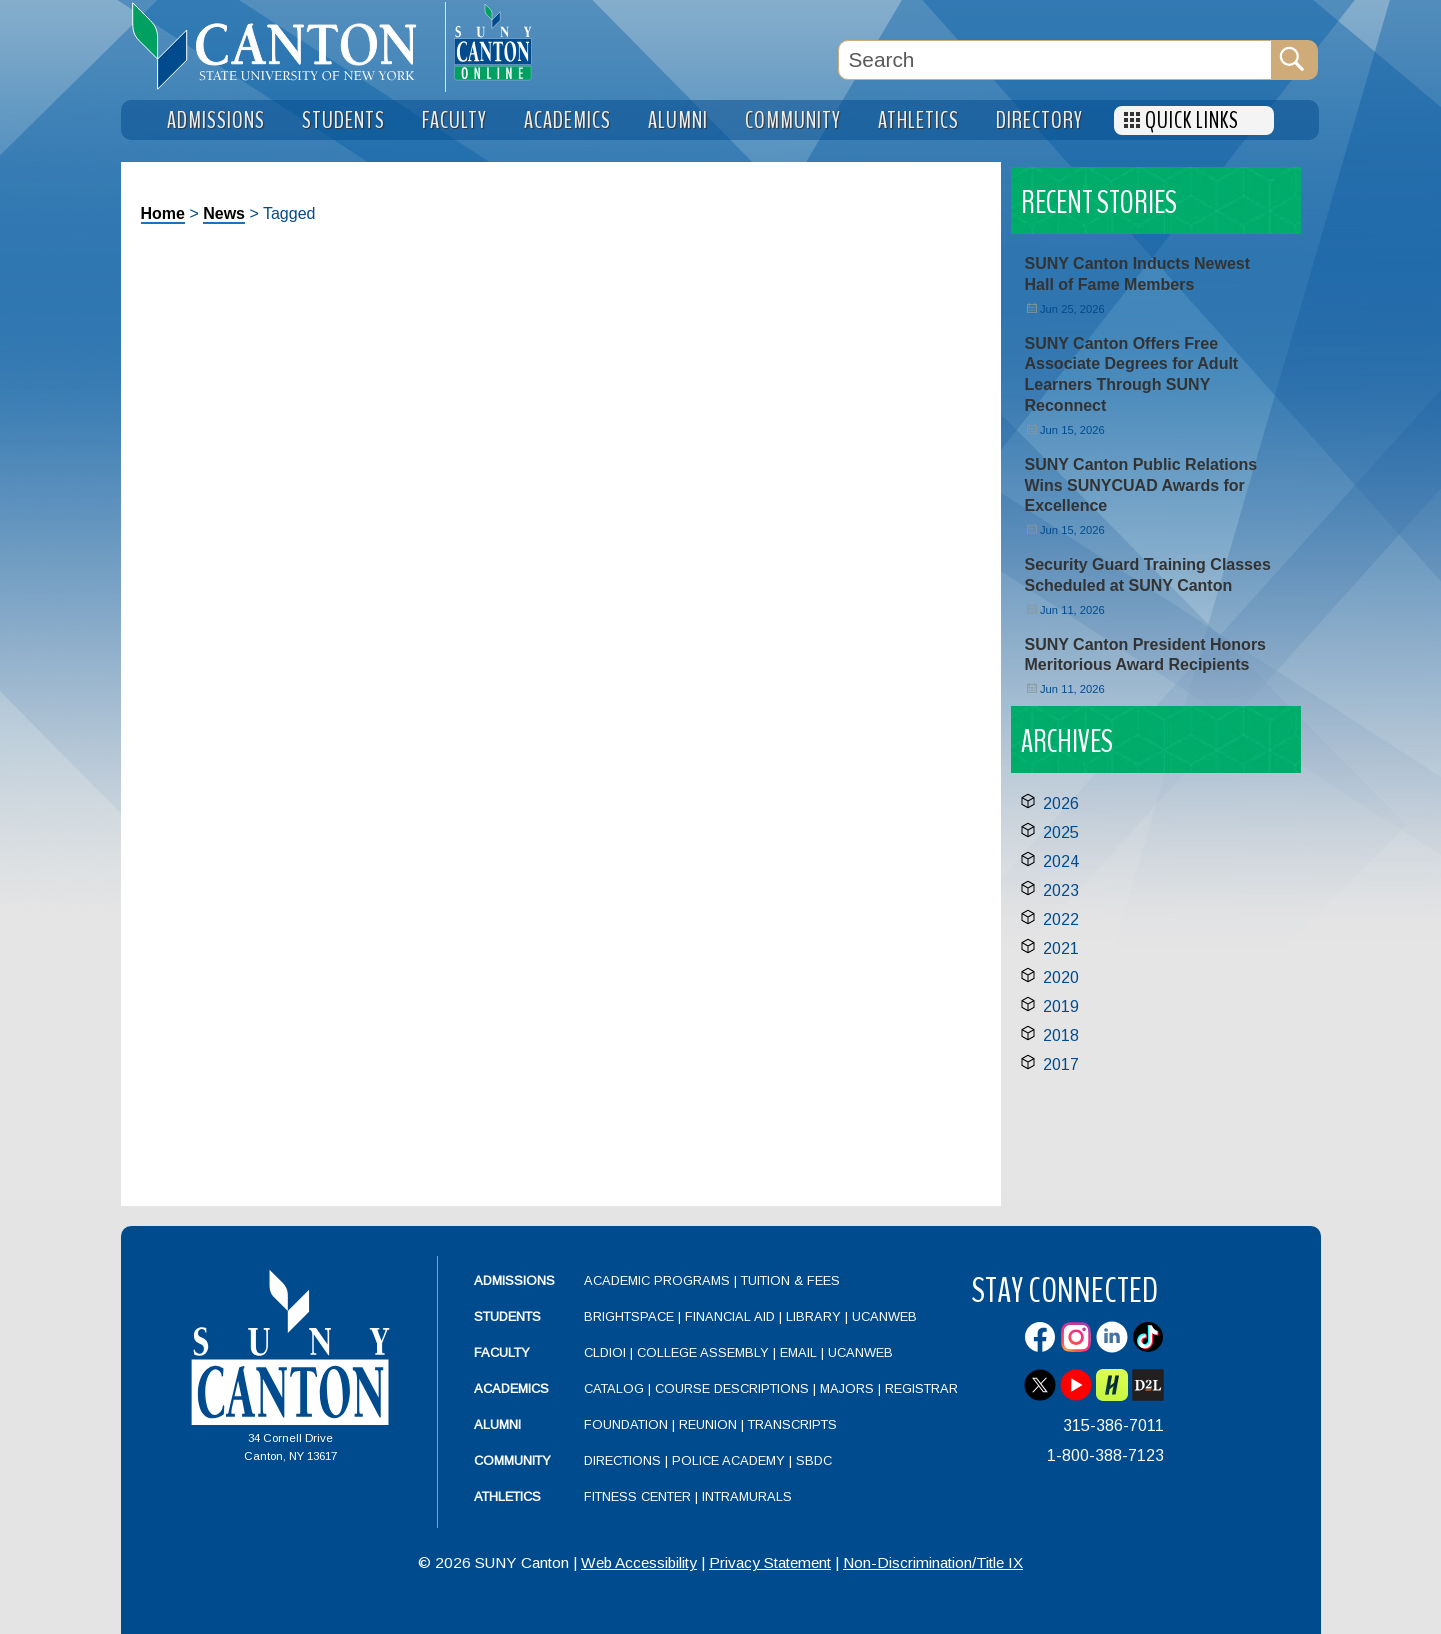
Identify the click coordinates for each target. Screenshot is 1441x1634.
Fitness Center (637, 1496)
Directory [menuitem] (1039, 120)
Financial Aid (730, 1316)
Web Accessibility (639, 1562)
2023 (1061, 890)
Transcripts (792, 1424)
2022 (1061, 919)
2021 (1061, 948)
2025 (1061, 832)
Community (512, 1460)
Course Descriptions (732, 1388)
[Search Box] (1055, 60)
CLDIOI (605, 1352)
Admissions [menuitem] (216, 120)
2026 (1061, 803)
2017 (1061, 1064)
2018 (1061, 1035)
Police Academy (728, 1460)
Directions (622, 1460)
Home (163, 213)
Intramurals (747, 1496)
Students (507, 1316)
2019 (1061, 1006)
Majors (847, 1388)
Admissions (514, 1280)
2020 (1061, 977)
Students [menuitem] (343, 120)
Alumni (497, 1424)
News (224, 213)
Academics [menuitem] (567, 120)
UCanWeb (884, 1316)
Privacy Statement (770, 1562)
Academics (511, 1388)
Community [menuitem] (793, 120)
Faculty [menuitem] (454, 120)
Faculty (502, 1352)
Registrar (921, 1388)
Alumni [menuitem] (678, 120)
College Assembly (703, 1352)
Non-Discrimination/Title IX (933, 1562)
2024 (1061, 861)
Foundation (626, 1424)
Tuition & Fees (790, 1280)
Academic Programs (659, 1280)
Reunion (708, 1424)
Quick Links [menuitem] (1192, 120)
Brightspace (629, 1316)
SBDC (814, 1460)
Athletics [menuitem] (918, 120)
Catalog (614, 1388)
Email (798, 1352)
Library (813, 1316)
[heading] (283, 46)
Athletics (507, 1496)
